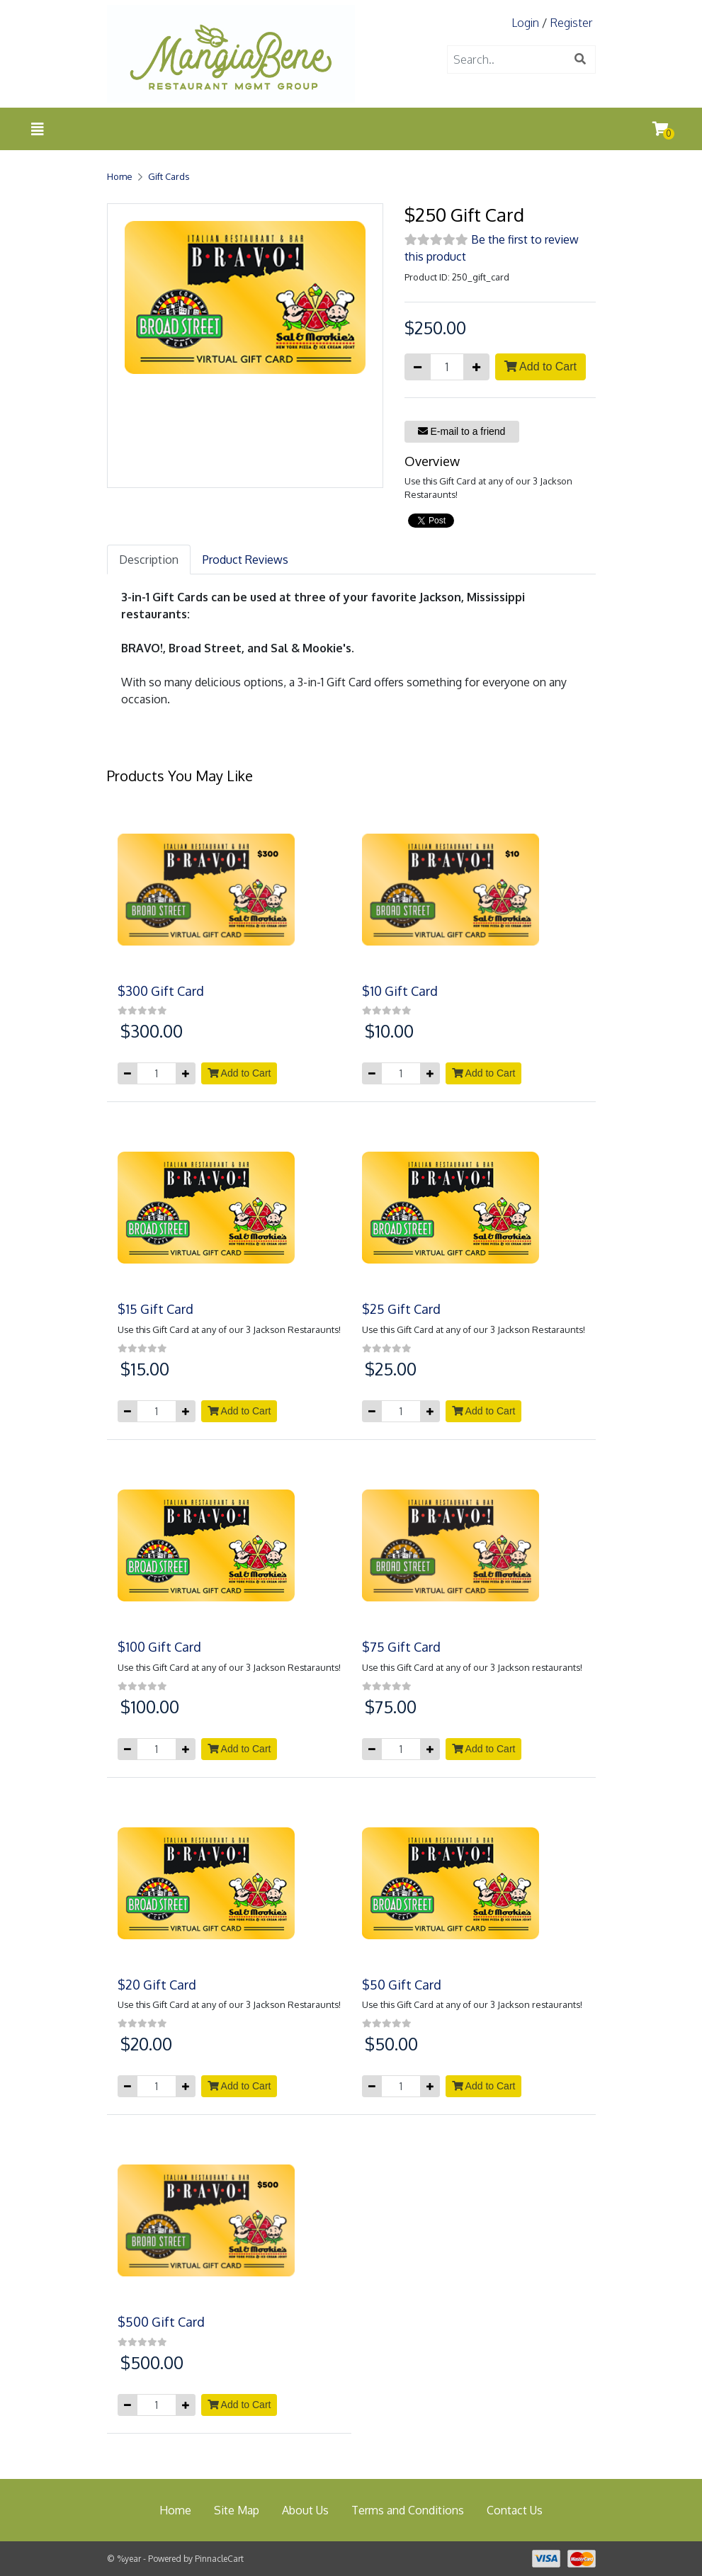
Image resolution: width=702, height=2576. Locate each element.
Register (571, 23)
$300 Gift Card (161, 991)
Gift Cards (168, 176)
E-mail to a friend (462, 431)
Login (525, 23)
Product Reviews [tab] (245, 559)
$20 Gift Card (157, 1984)
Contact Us (515, 2510)
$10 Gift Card (400, 991)
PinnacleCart (219, 2558)
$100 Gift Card (159, 1647)
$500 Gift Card (161, 2322)
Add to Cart (540, 367)
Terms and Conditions (407, 2510)
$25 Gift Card (401, 1309)
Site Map (236, 2510)
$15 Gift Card (155, 1309)
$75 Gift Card (401, 1647)
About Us (305, 2510)
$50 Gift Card (401, 1984)
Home (119, 176)
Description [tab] (149, 559)
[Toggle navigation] (37, 129)
